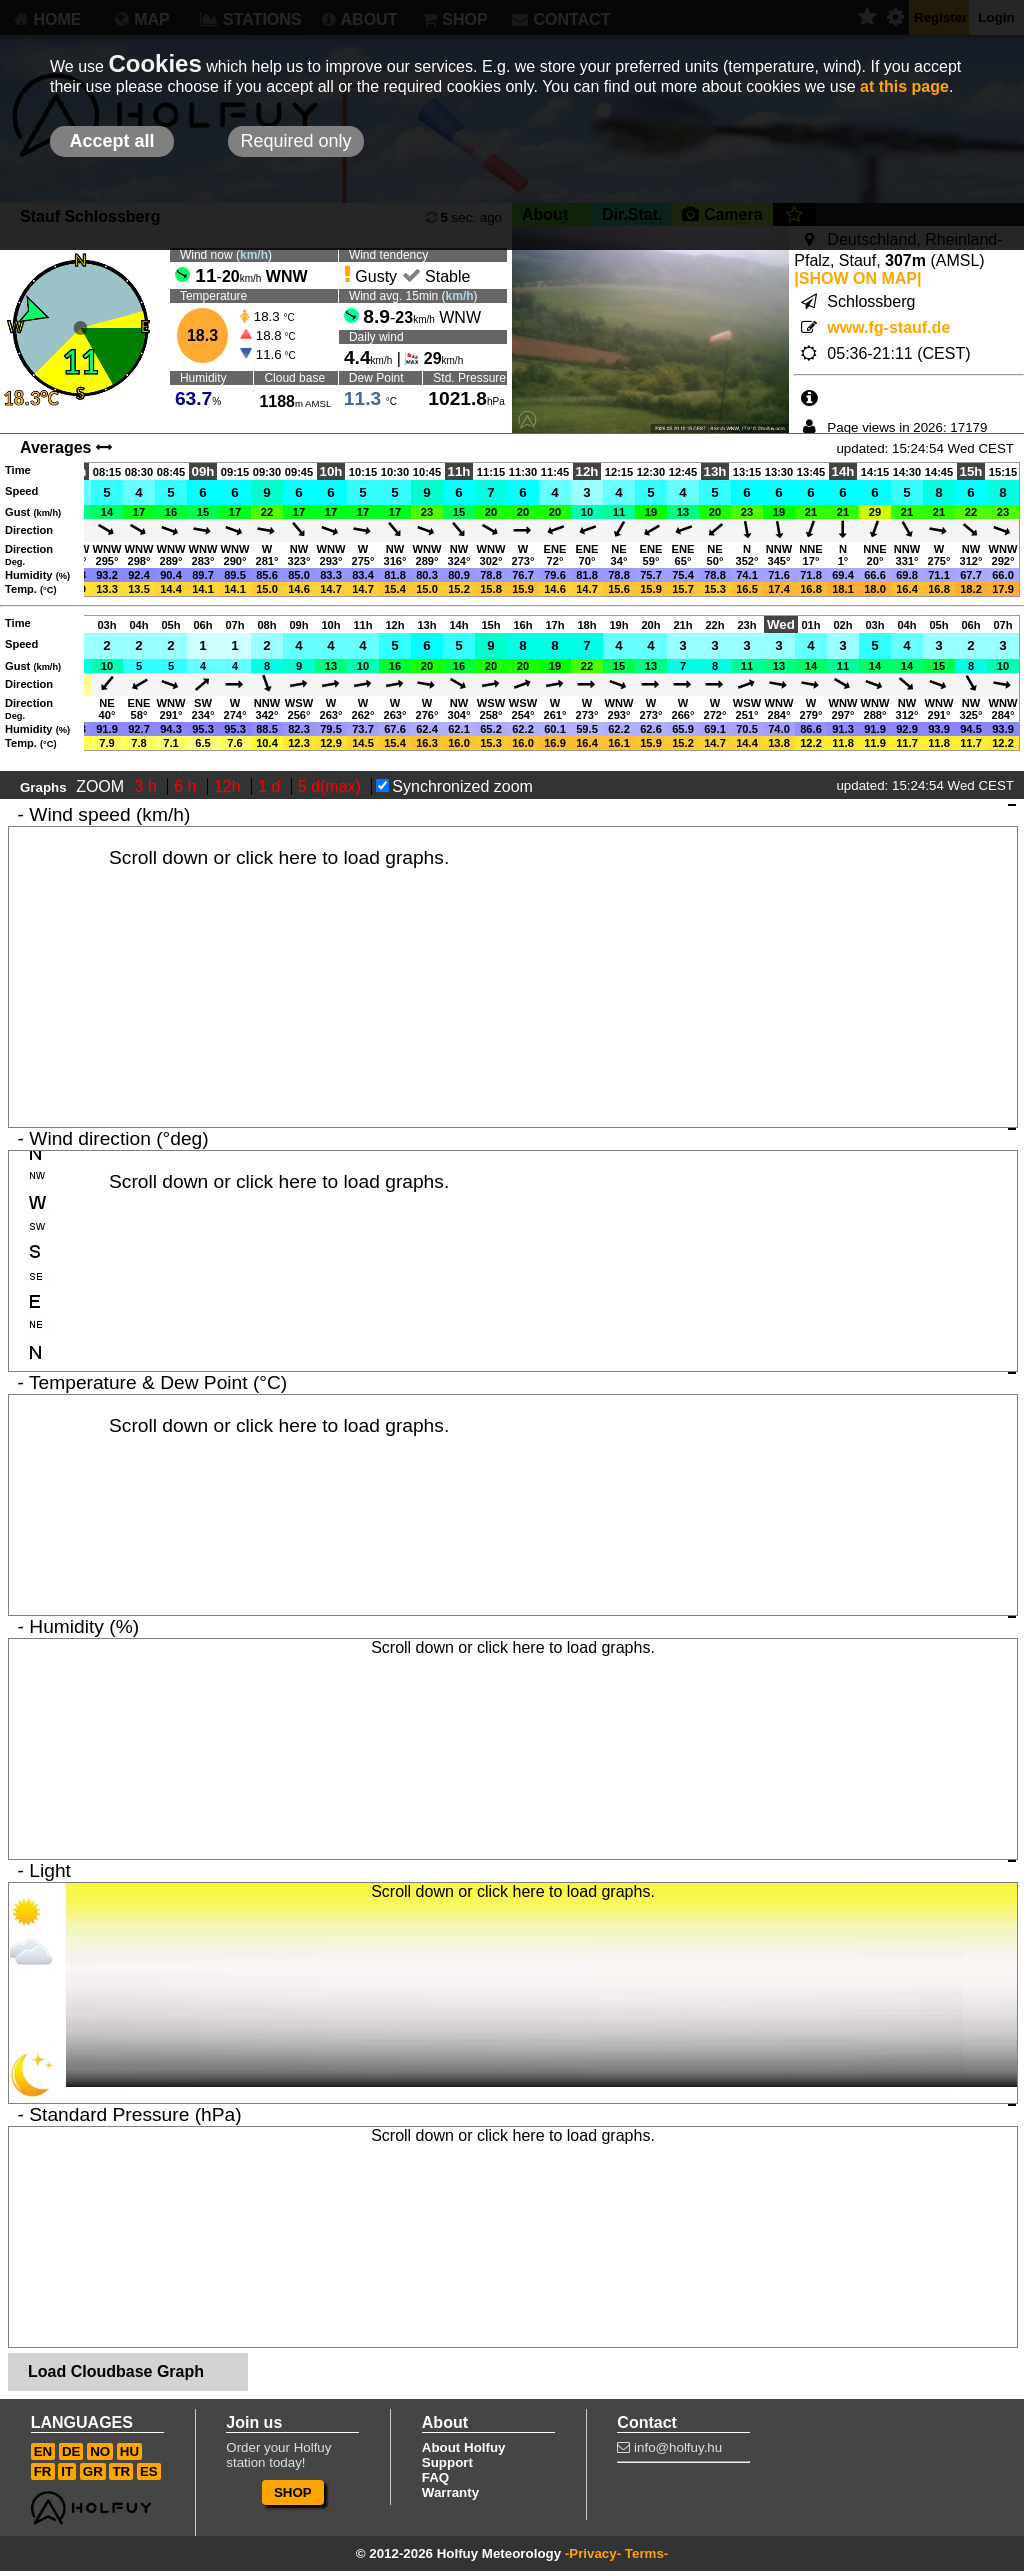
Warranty (450, 2492)
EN (43, 2451)
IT (67, 2471)
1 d (271, 786)
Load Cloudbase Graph (116, 2371)
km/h (254, 255)
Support (447, 2462)
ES (149, 2471)
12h (229, 786)
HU (129, 2451)
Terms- (646, 2553)
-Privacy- (593, 2553)
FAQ (435, 2477)
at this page (904, 86)
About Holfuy (464, 2447)
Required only (295, 141)
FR (43, 2471)
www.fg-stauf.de (888, 327)
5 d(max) (332, 786)
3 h (148, 786)
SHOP (293, 2492)
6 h (187, 786)
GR (93, 2471)
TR (121, 2471)
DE (71, 2451)
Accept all (111, 141)
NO (100, 2451)
